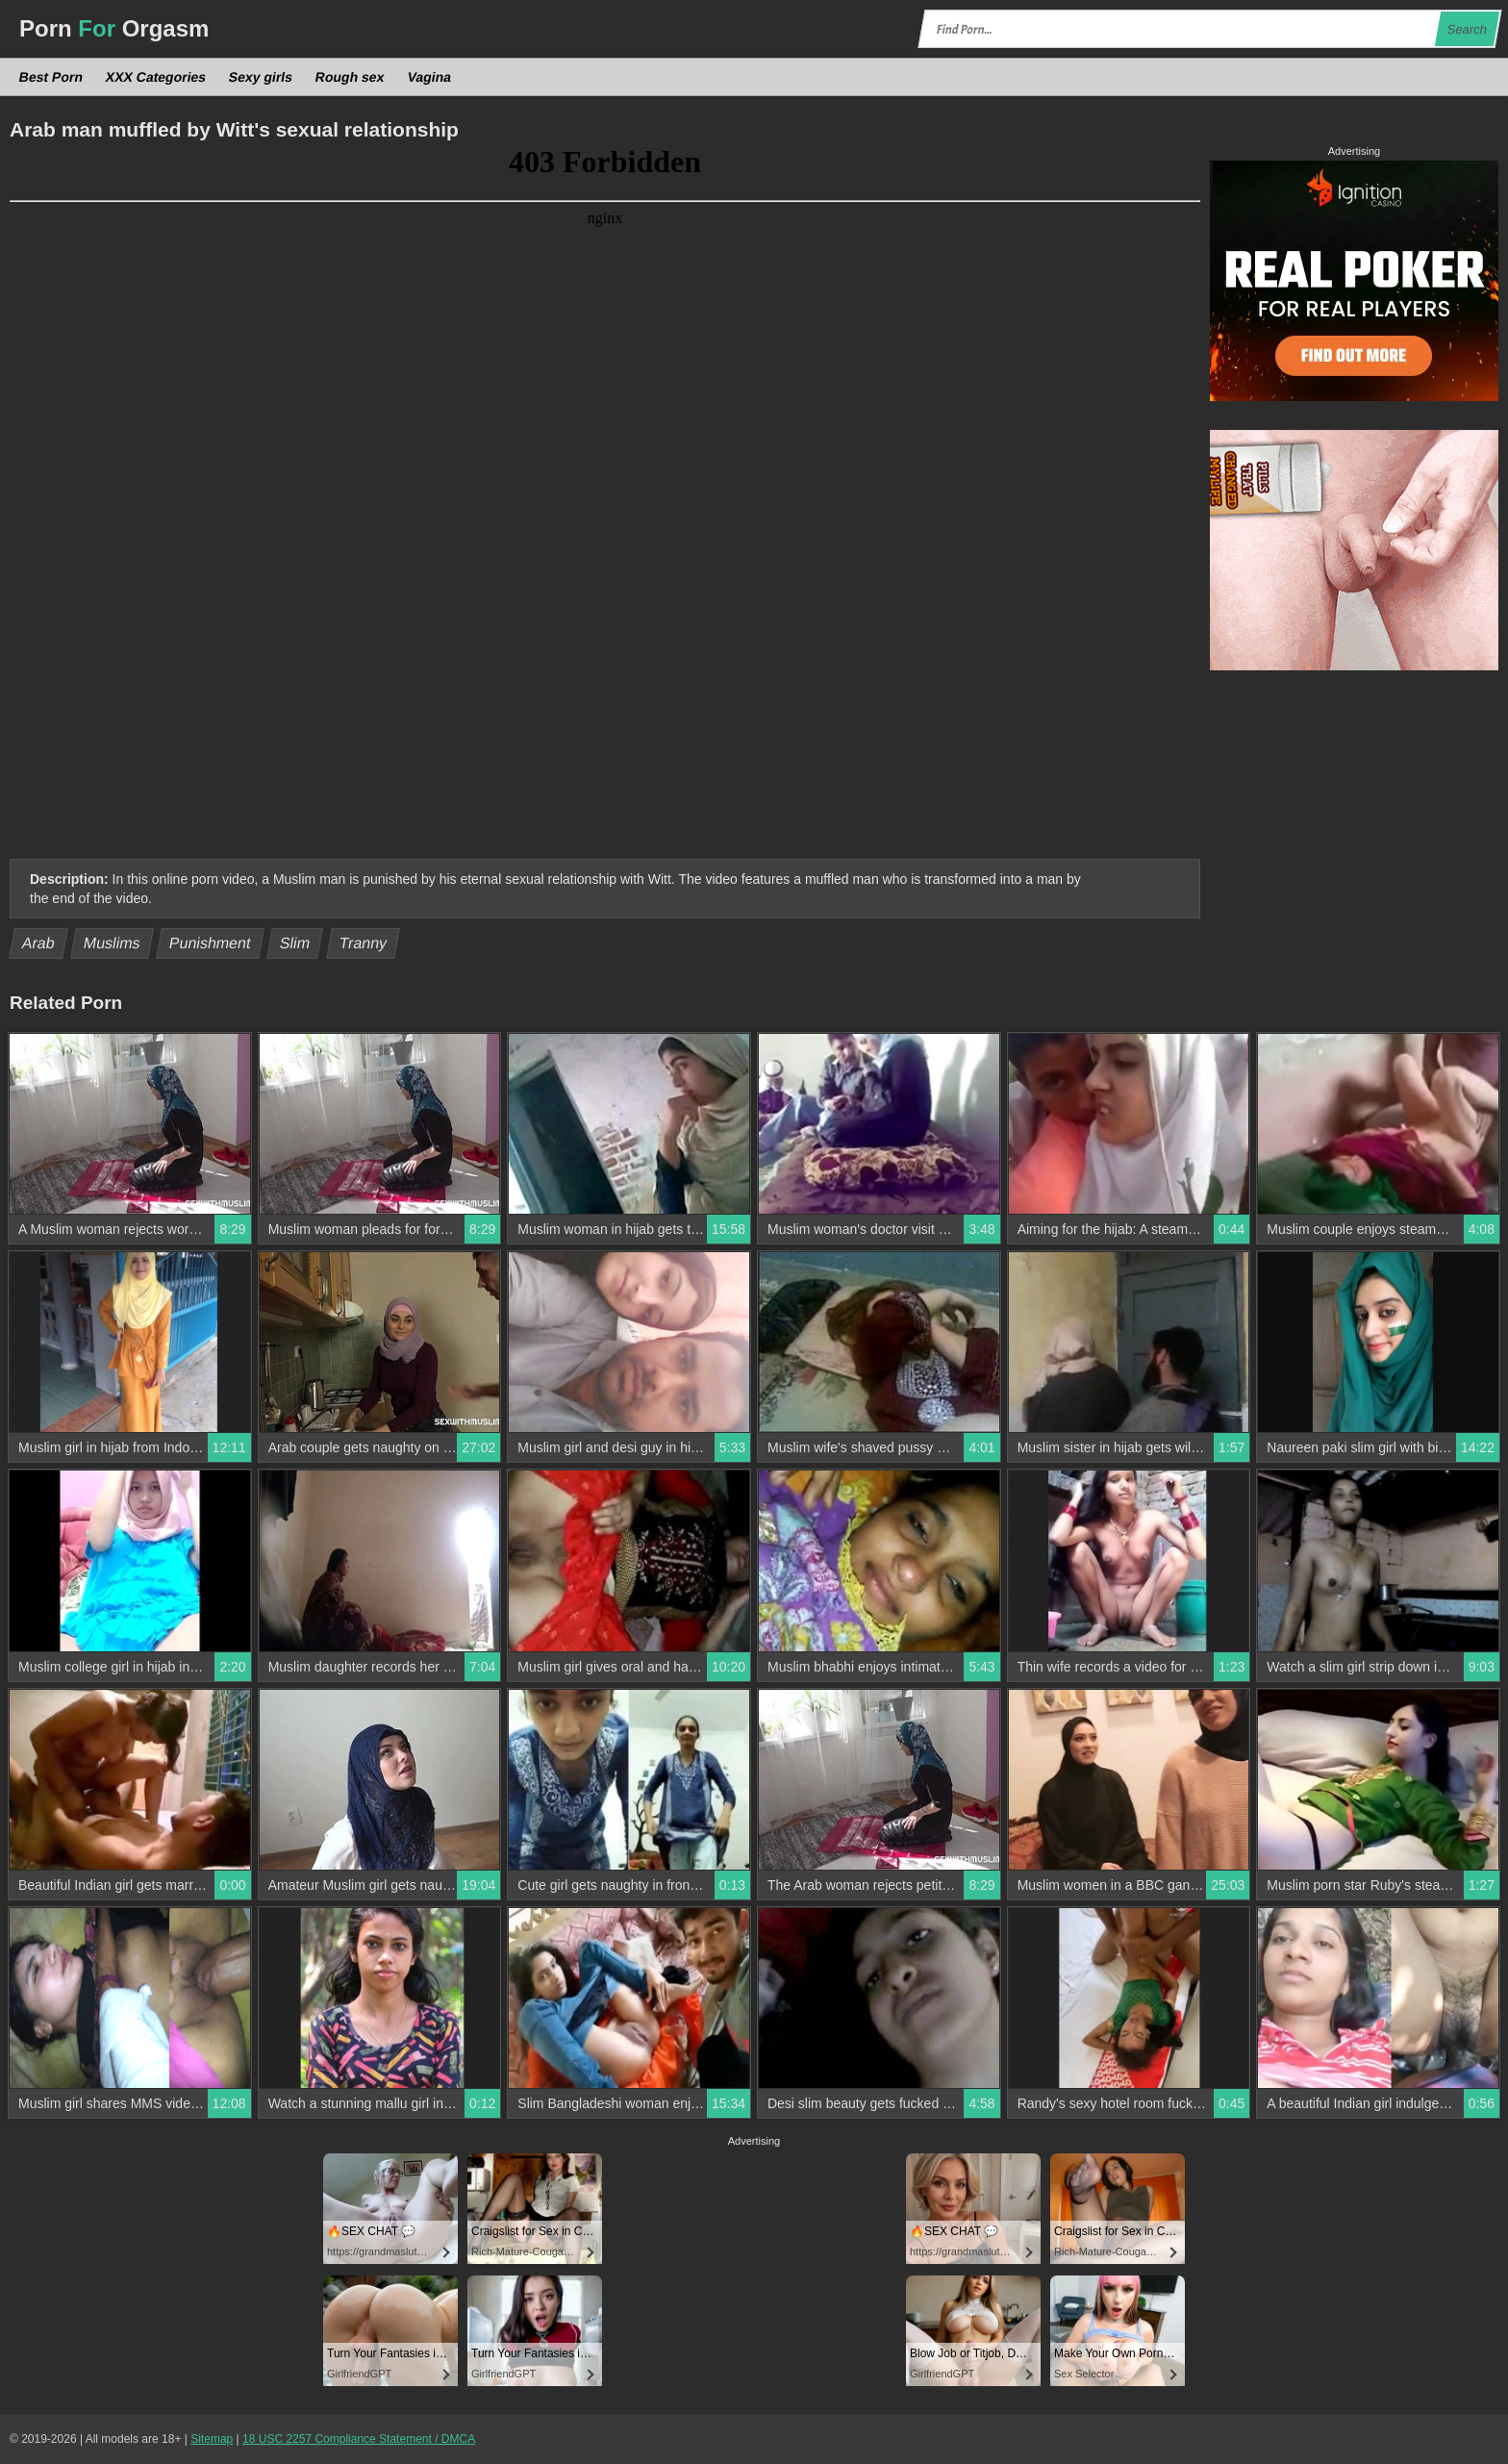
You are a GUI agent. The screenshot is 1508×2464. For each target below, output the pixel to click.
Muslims (112, 943)
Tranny (363, 943)
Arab (39, 943)
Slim (295, 943)
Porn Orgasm (114, 28)
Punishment (210, 943)
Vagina (429, 77)
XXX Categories (156, 77)
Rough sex (350, 77)
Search (1466, 29)
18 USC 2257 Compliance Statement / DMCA (358, 2439)
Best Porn (51, 77)
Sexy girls (261, 77)
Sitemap (211, 2439)
